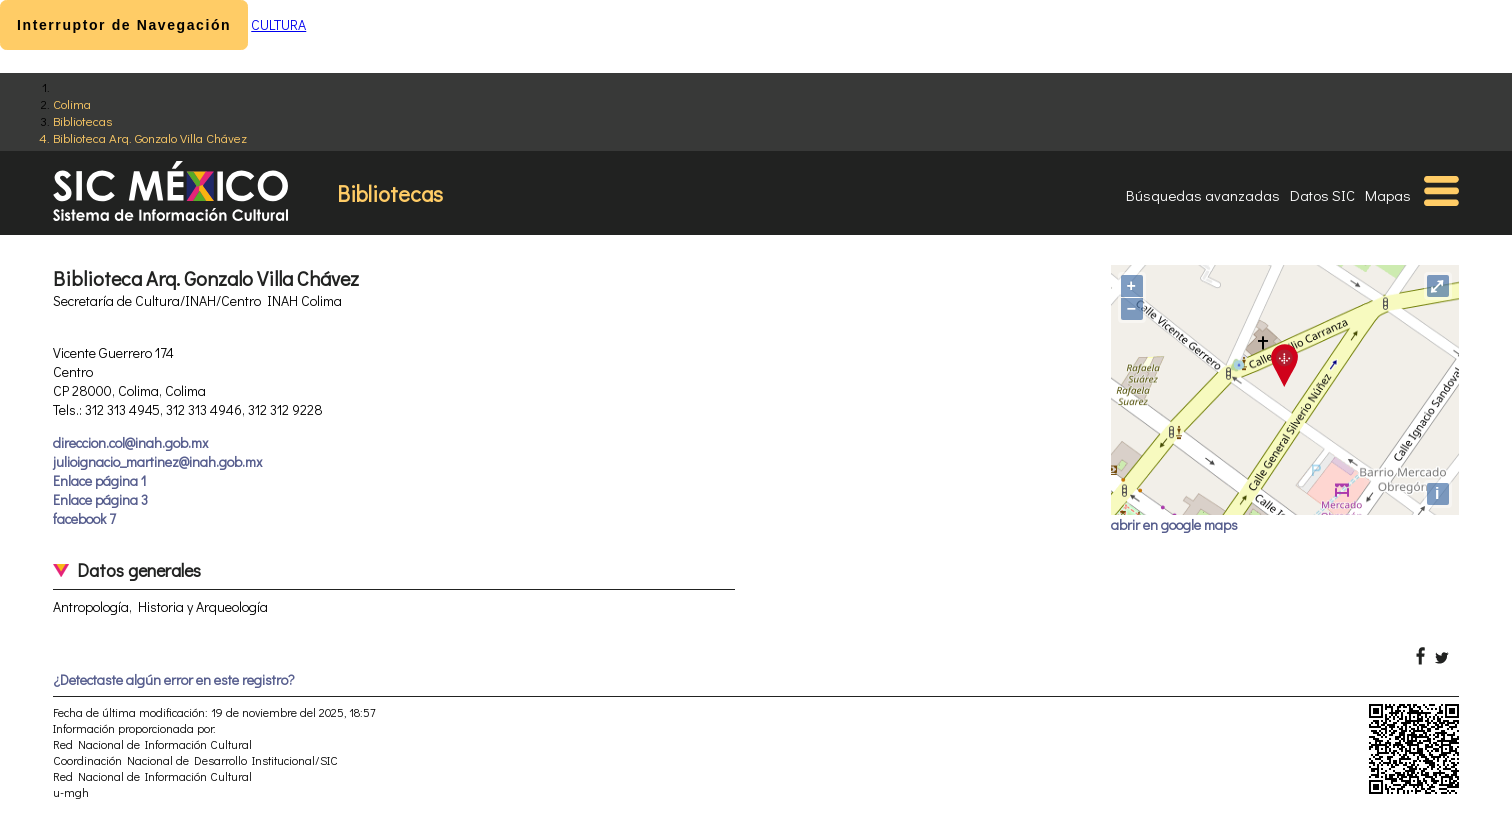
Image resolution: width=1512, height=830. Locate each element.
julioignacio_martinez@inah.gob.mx (157, 461)
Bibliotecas (82, 120)
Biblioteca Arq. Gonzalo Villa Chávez (150, 137)
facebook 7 (84, 518)
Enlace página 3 (100, 499)
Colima (72, 103)
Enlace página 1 (99, 480)
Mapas (1388, 195)
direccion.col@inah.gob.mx (130, 442)
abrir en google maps (1174, 524)
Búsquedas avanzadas (1203, 195)
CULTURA (278, 24)
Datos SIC (1322, 195)
